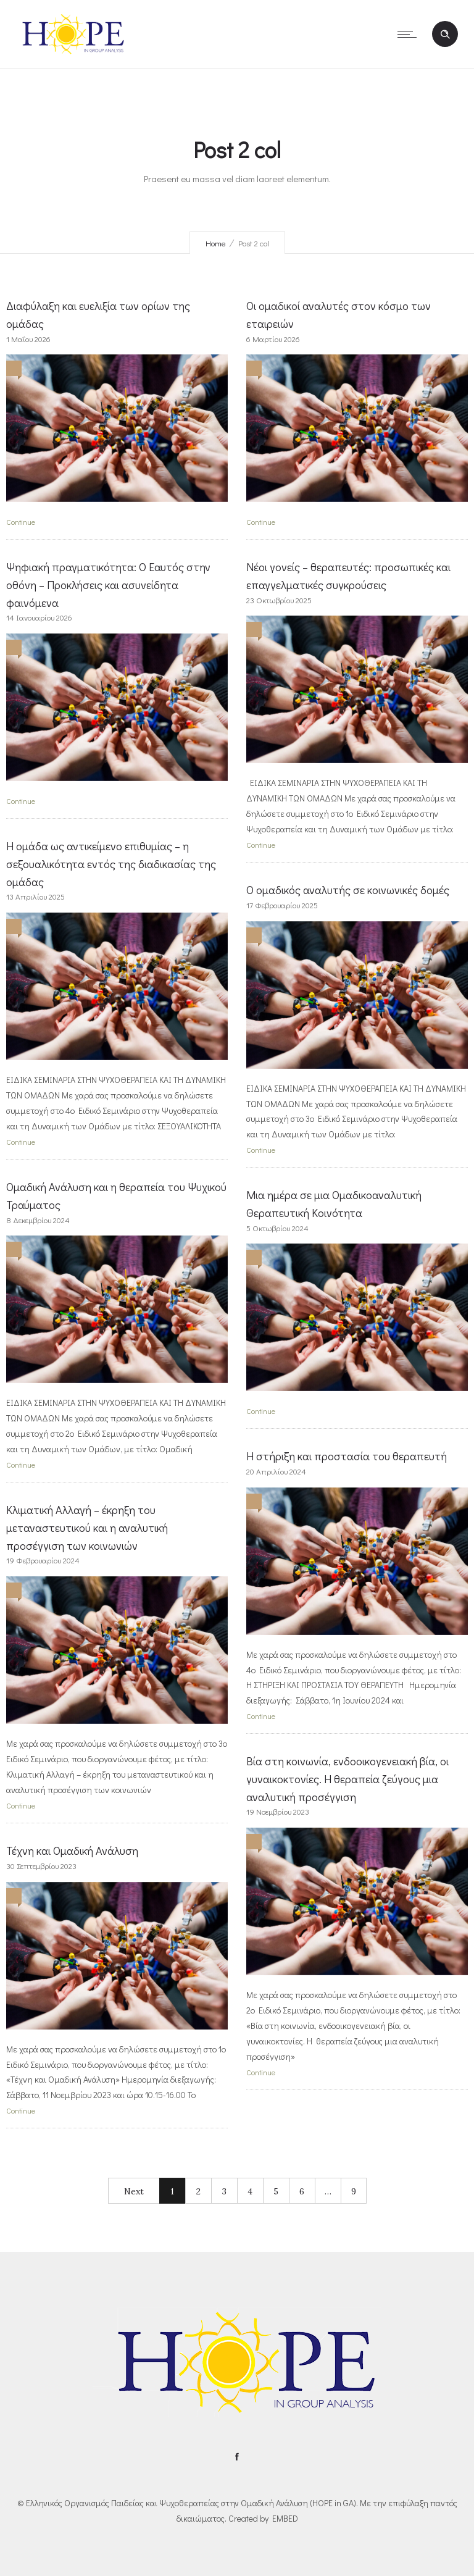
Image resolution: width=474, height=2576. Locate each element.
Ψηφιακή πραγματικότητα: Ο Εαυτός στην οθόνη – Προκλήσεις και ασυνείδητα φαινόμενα (108, 584)
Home (216, 243)
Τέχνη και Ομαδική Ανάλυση (72, 1850)
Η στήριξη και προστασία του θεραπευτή (346, 1456)
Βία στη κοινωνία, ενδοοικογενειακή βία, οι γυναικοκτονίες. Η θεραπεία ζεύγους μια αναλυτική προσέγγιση (347, 1779)
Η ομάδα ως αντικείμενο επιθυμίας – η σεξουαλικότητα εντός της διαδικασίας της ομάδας (111, 863)
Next (134, 2191)
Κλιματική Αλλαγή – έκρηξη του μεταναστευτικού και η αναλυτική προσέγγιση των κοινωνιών (87, 1527)
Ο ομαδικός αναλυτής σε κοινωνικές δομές (347, 889)
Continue (20, 522)
